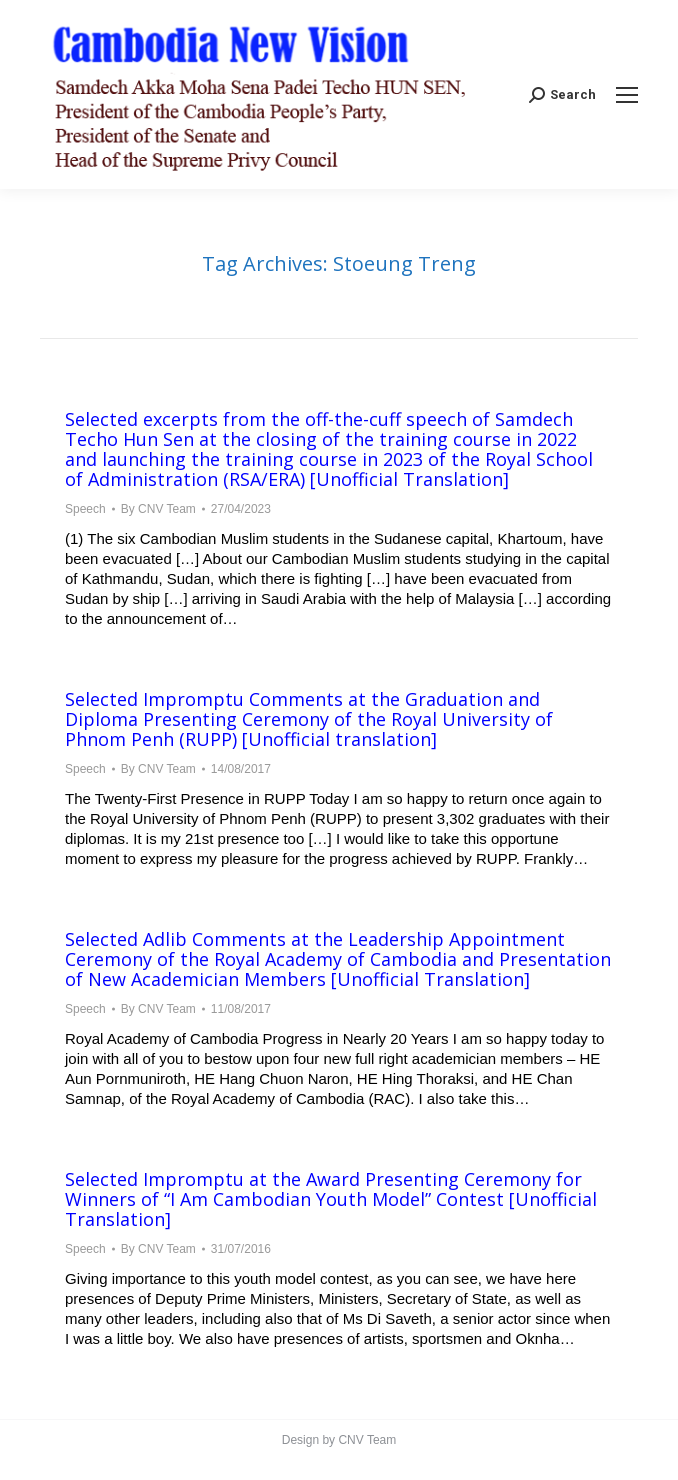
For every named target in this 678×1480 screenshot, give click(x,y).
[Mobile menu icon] (627, 95)
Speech (85, 509)
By (158, 509)
